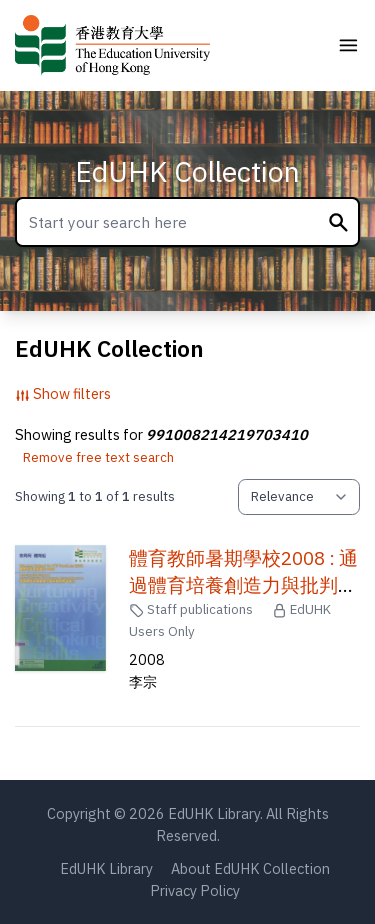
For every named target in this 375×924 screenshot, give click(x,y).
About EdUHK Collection (250, 868)
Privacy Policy (195, 890)
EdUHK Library (106, 868)
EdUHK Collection (187, 171)
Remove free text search (98, 457)
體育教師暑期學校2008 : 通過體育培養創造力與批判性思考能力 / (243, 584)
